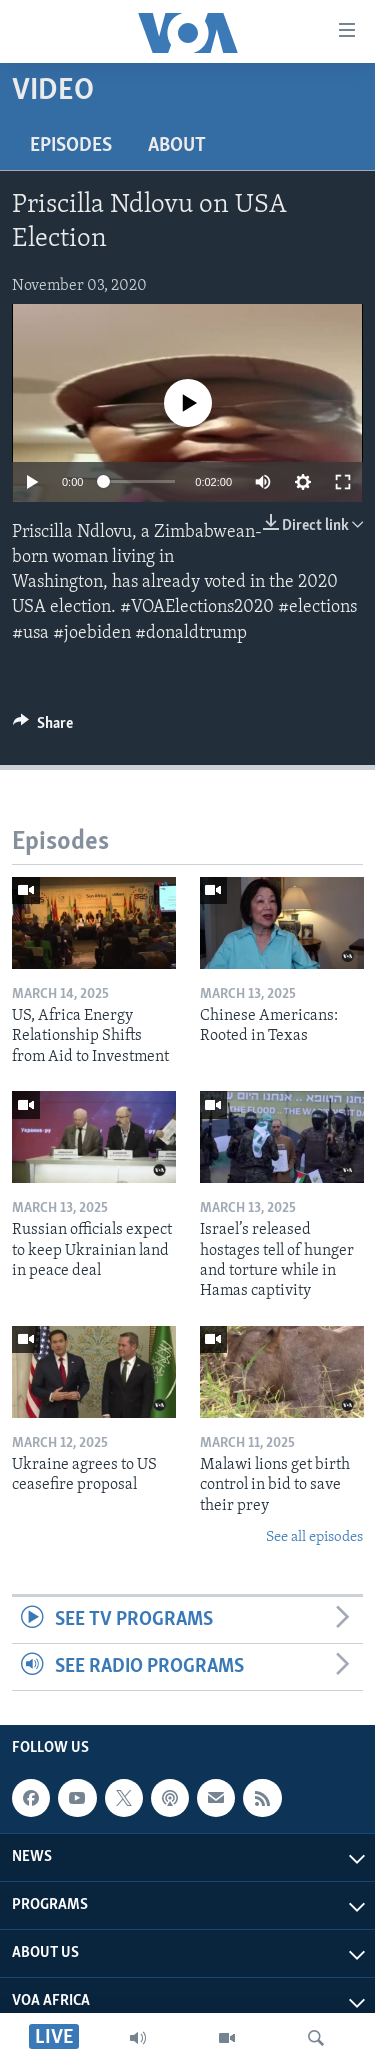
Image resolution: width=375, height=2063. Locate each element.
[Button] (43, 728)
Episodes (71, 146)
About (177, 146)
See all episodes (314, 1537)
